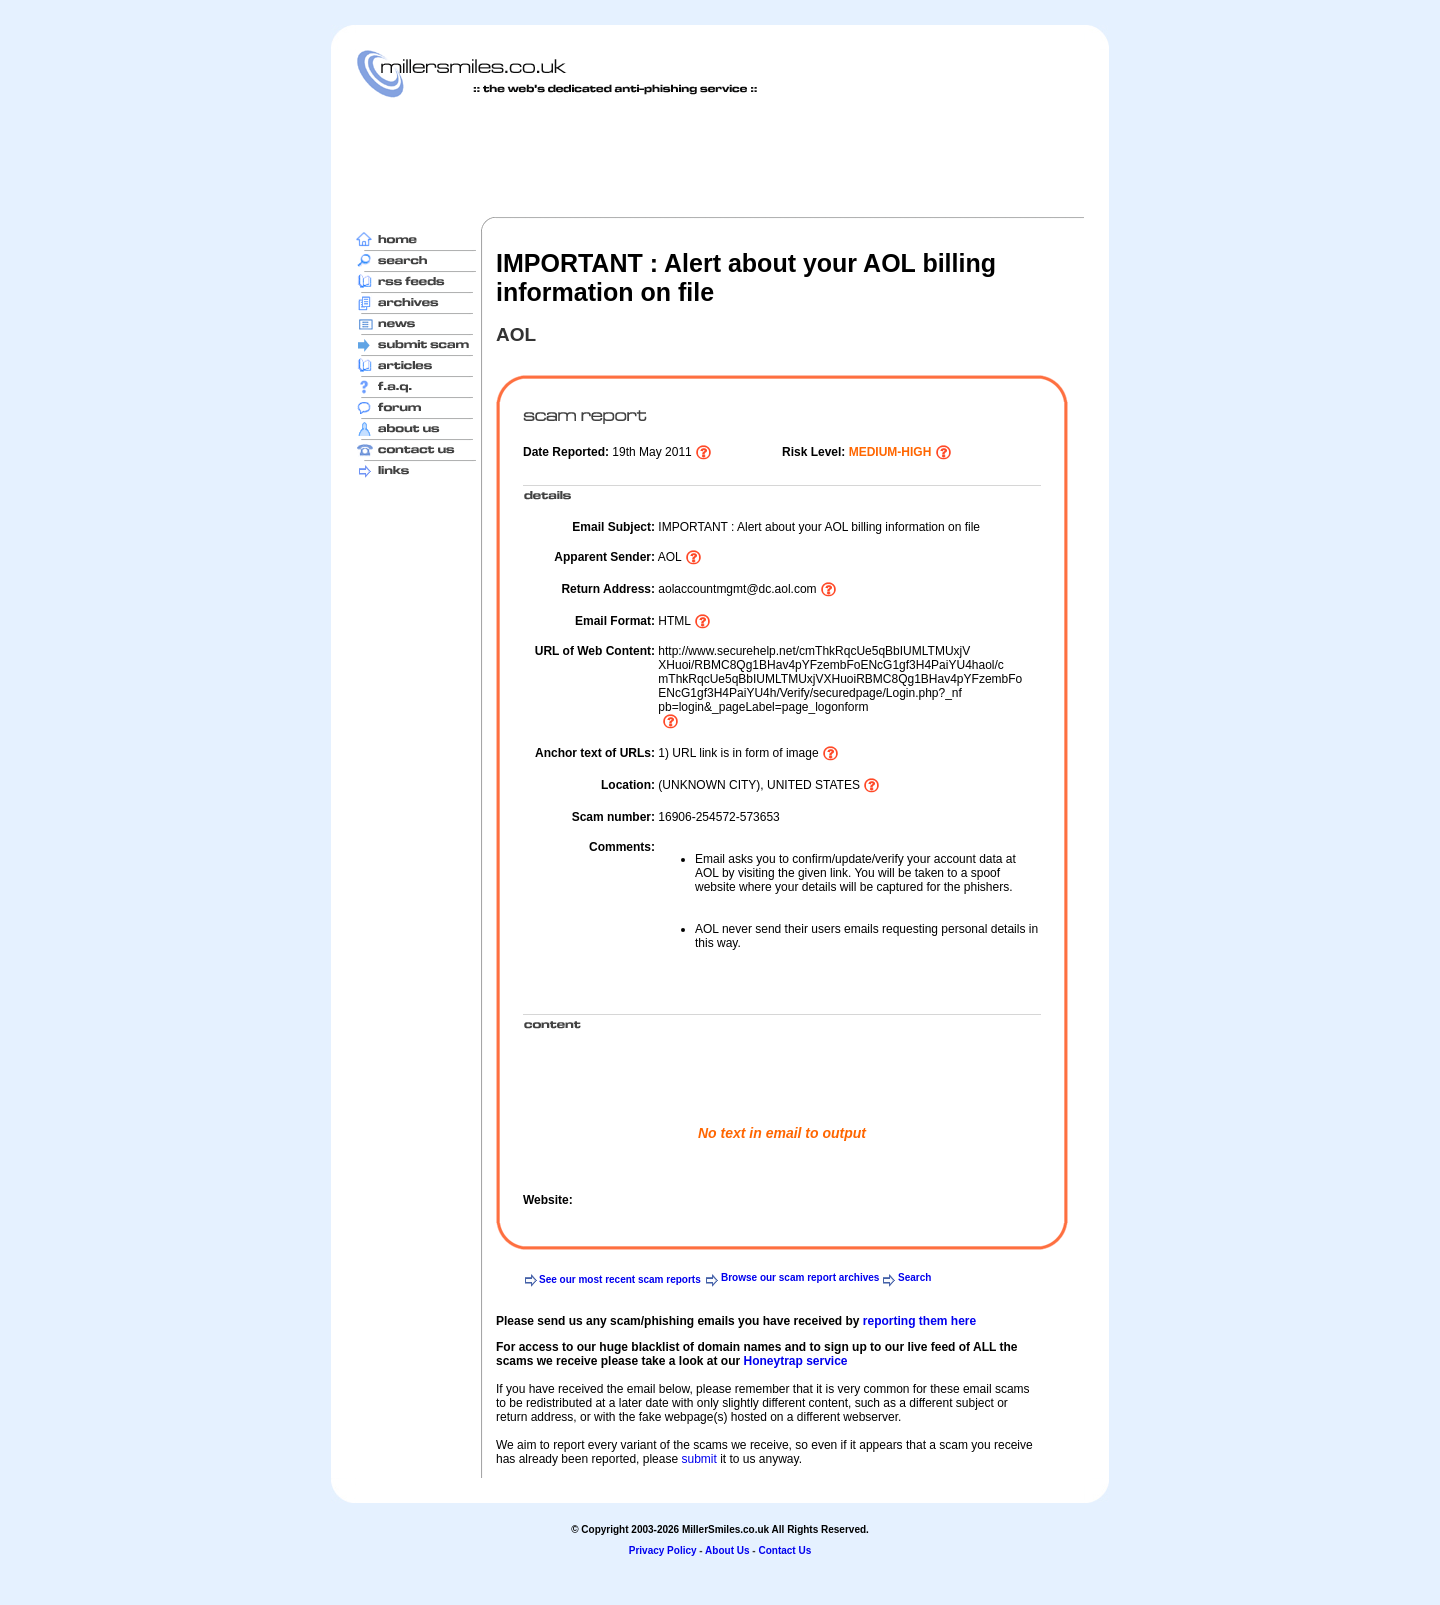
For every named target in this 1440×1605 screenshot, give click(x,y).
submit (698, 1459)
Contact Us (784, 1550)
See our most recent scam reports (620, 1279)
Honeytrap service (795, 1361)
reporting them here (919, 1321)
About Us (727, 1550)
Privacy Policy (663, 1550)
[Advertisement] (720, 157)
